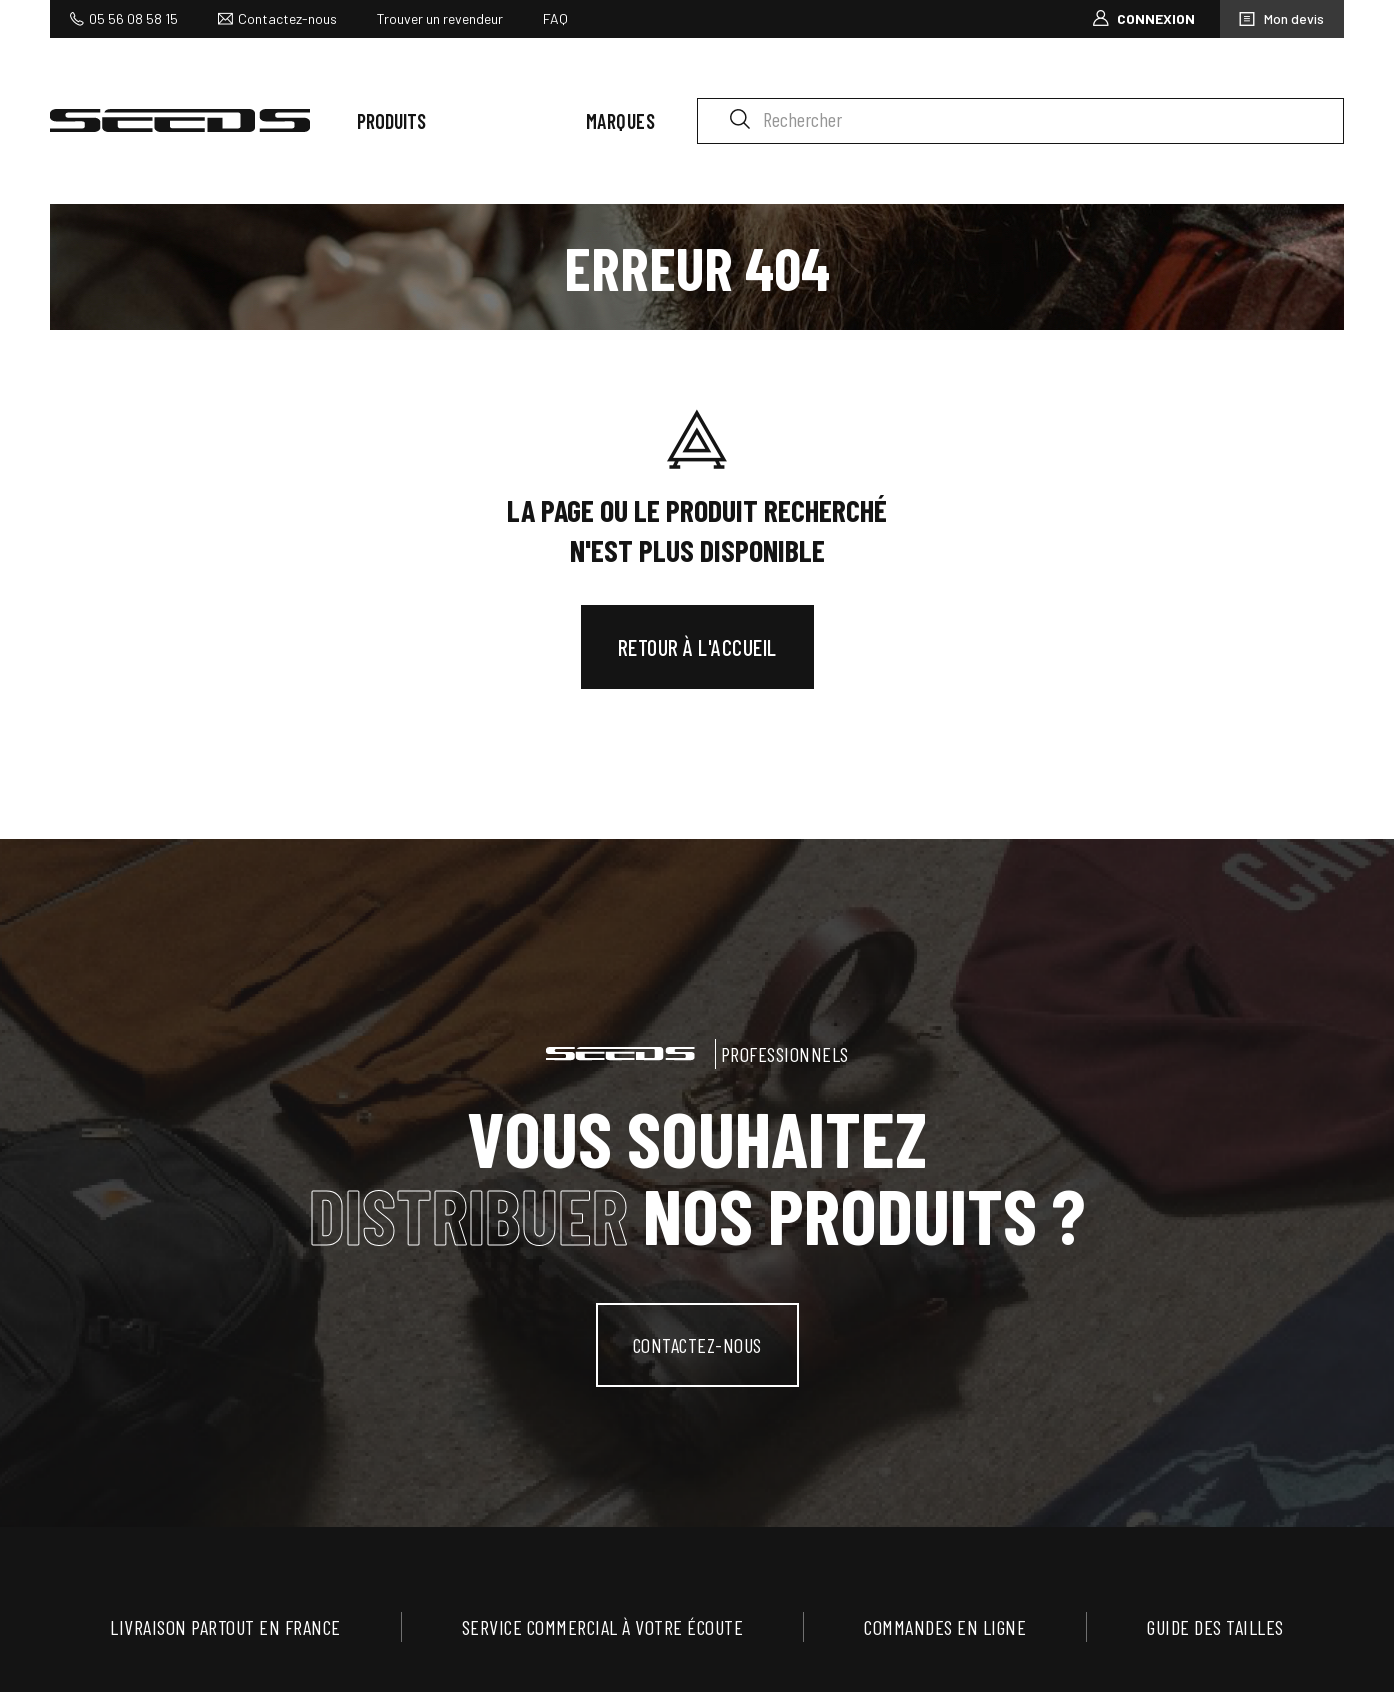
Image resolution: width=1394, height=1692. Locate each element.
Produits (391, 121)
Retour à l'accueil (697, 647)
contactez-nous (697, 1345)
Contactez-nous (287, 18)
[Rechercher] (1020, 121)
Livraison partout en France (225, 1627)
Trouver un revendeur (440, 18)
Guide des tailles (1215, 1627)
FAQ (555, 18)
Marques (621, 121)
